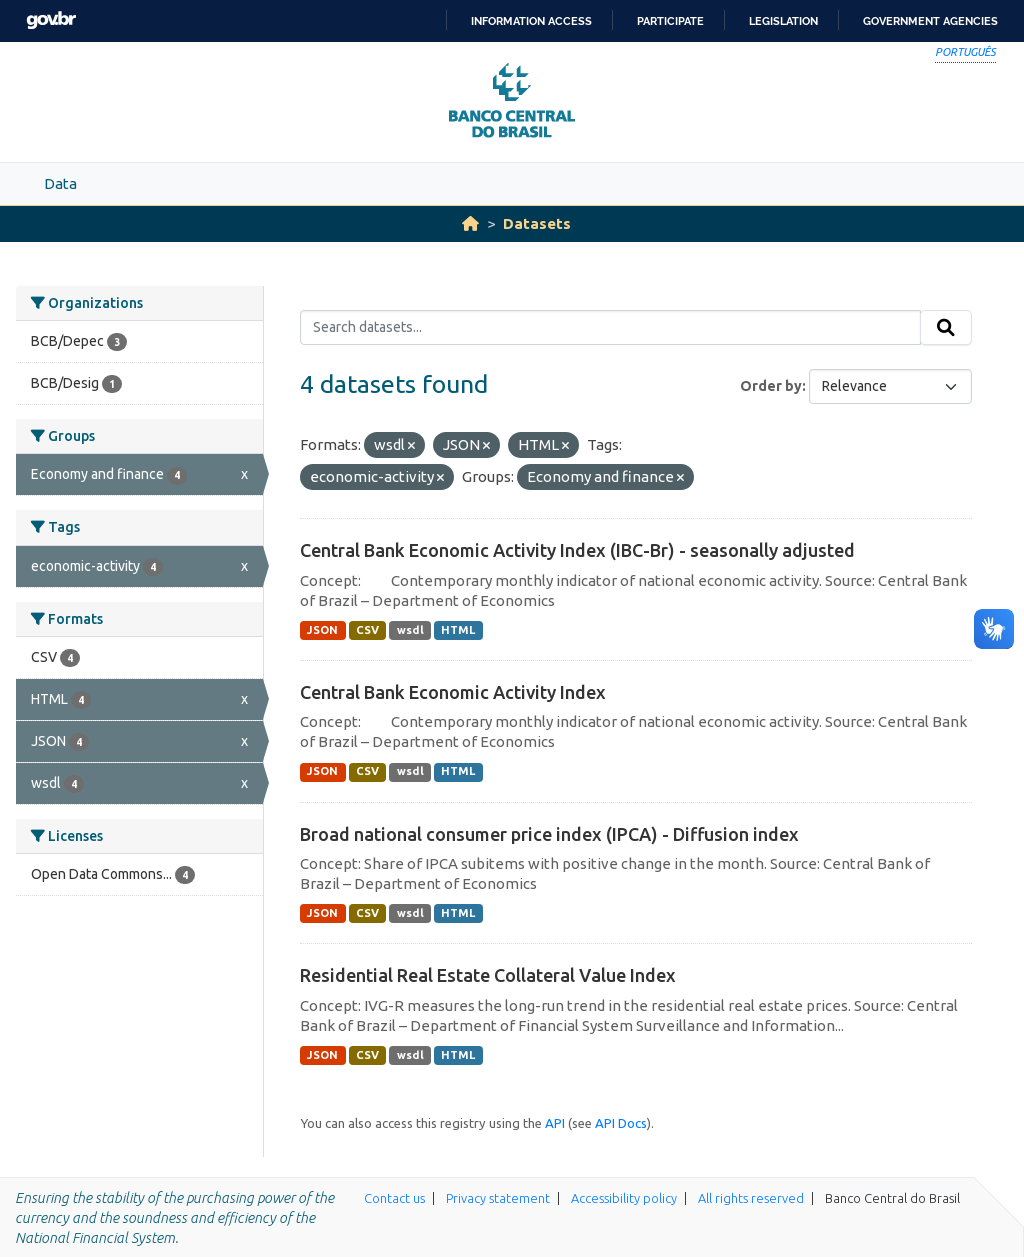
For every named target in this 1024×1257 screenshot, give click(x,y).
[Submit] (946, 328)
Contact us (394, 1198)
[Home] (470, 223)
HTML (458, 630)
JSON (322, 630)
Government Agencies (930, 21)
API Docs (621, 1123)
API (555, 1123)
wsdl (410, 630)
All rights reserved (751, 1198)
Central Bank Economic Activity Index (453, 692)
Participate (670, 21)
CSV (367, 630)
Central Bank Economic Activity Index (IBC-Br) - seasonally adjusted (577, 550)
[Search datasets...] (610, 328)
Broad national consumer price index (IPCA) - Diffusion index (549, 834)
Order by (771, 386)
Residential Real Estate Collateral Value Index (488, 975)
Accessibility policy (624, 1198)
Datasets (537, 223)
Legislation (783, 21)
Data (60, 183)
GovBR (51, 20)
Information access (531, 21)
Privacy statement (498, 1198)
